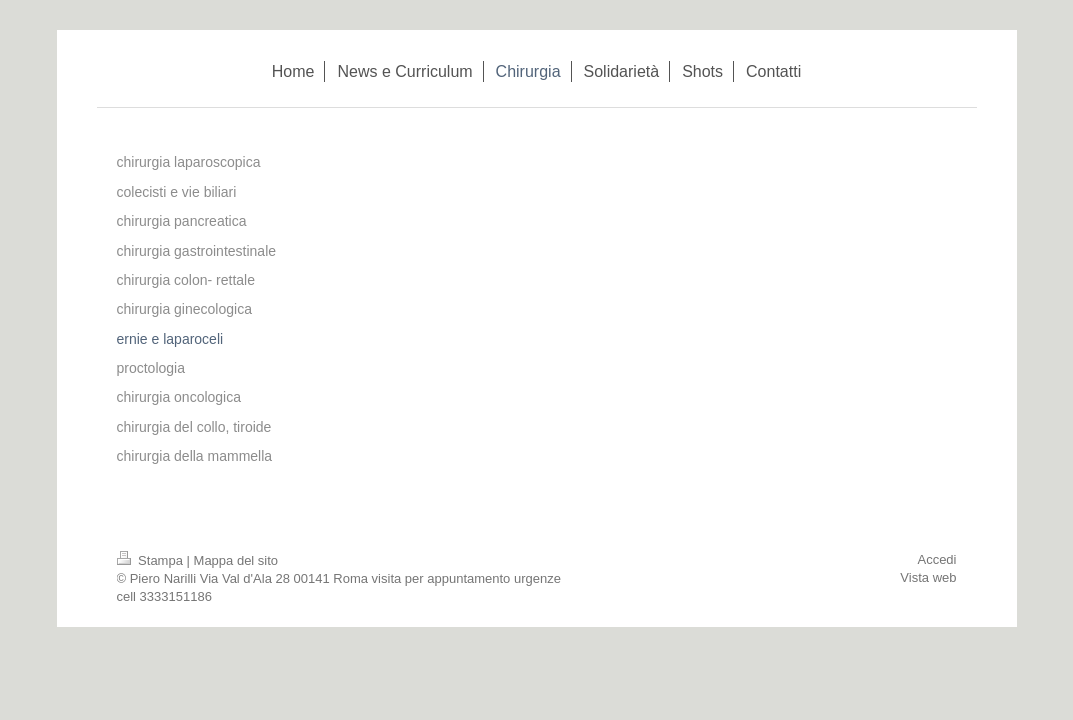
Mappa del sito (236, 560)
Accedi (936, 559)
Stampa (152, 560)
